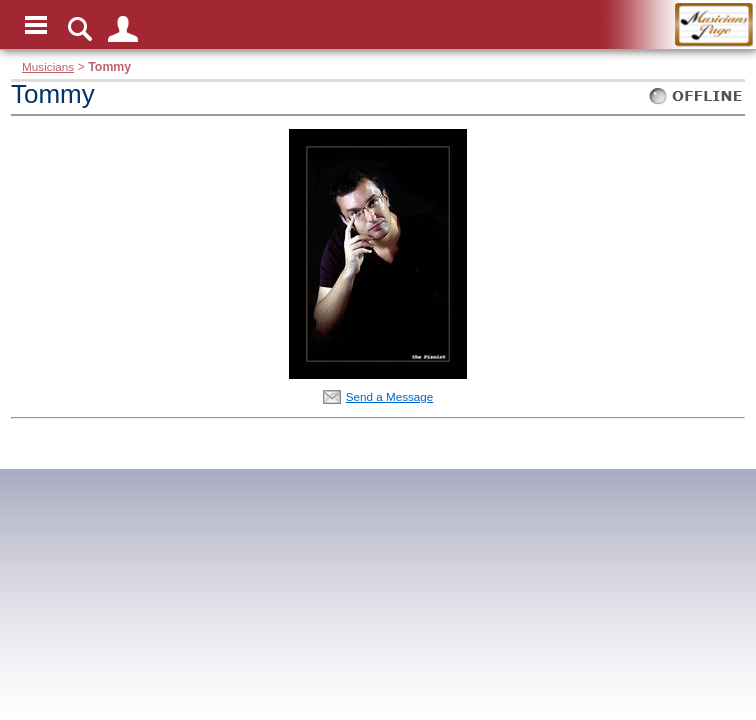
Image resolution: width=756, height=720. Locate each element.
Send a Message (390, 396)
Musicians (48, 66)
